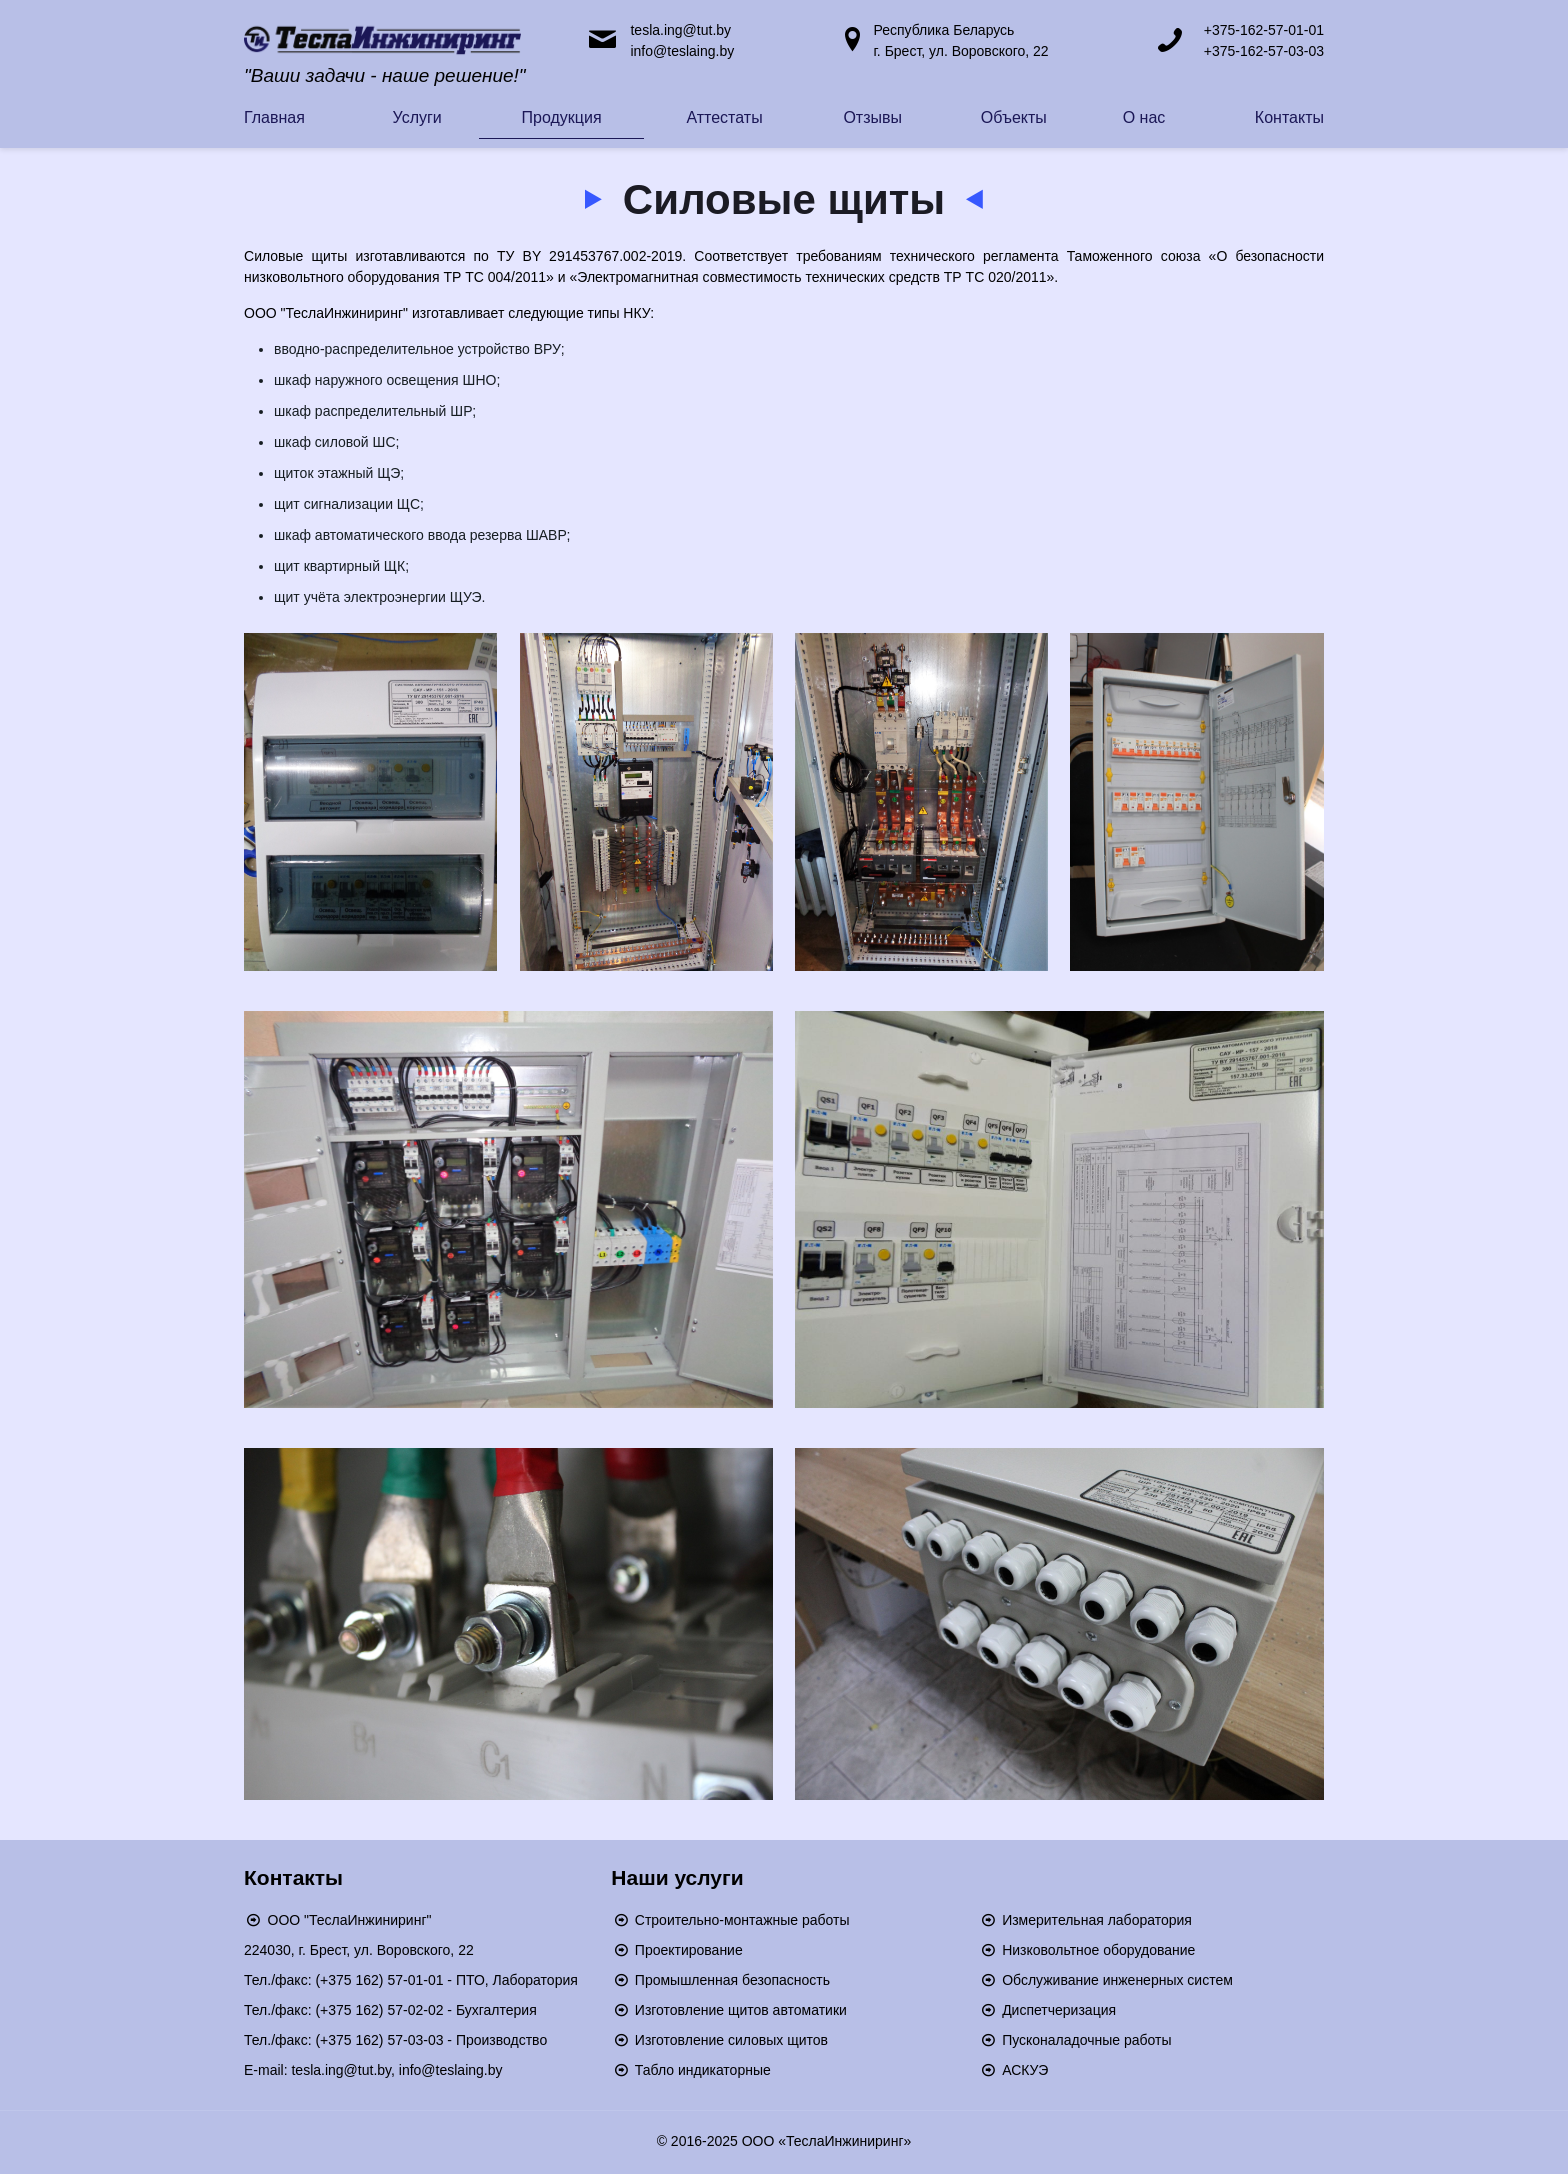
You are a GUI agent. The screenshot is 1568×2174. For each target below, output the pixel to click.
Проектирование (689, 1950)
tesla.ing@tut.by (680, 30)
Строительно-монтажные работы (742, 1920)
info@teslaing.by (682, 51)
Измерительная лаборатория (1097, 1920)
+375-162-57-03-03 (1264, 51)
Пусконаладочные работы (1086, 2040)
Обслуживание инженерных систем (1117, 1980)
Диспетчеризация (1059, 2010)
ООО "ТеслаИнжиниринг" (350, 1920)
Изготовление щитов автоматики (741, 2010)
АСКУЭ (1025, 2070)
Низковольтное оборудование (1098, 1950)
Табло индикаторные (703, 2070)
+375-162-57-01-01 (1264, 30)
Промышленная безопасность (732, 1980)
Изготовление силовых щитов (731, 2040)
